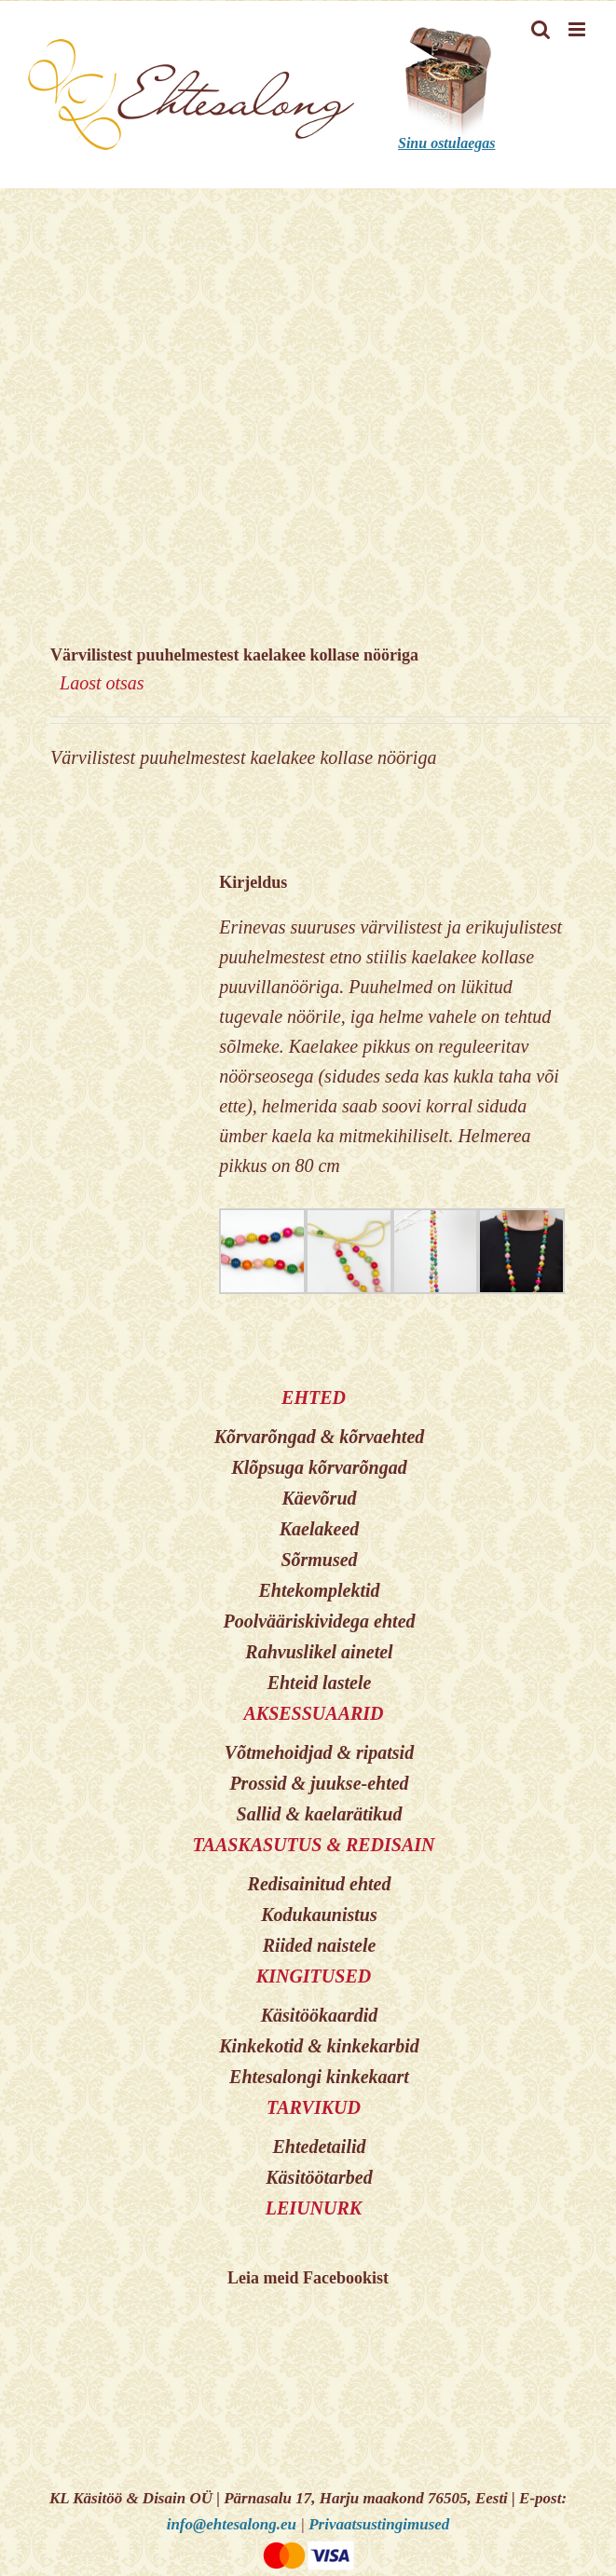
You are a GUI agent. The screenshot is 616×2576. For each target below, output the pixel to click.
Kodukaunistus (319, 1914)
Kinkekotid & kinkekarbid (318, 2046)
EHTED (313, 1397)
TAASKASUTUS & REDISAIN (313, 1844)
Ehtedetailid (319, 2146)
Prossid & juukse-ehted (318, 1783)
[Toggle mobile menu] (578, 29)
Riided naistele (319, 1945)
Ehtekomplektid (319, 1590)
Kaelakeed (320, 1529)
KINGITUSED (313, 1976)
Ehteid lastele (319, 1682)
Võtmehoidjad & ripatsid (319, 1752)
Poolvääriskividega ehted (319, 1621)
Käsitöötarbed (319, 2177)
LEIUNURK (314, 2208)
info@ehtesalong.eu (231, 2524)
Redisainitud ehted (319, 1884)
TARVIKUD (314, 2107)
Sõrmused (319, 1559)
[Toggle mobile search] (540, 29)
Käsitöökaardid (319, 2015)
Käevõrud (319, 1498)
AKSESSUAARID (313, 1713)
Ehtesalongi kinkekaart (319, 2076)
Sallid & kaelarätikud (320, 1814)
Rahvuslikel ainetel (318, 1652)
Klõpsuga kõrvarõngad (318, 1467)
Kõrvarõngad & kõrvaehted (319, 1436)
